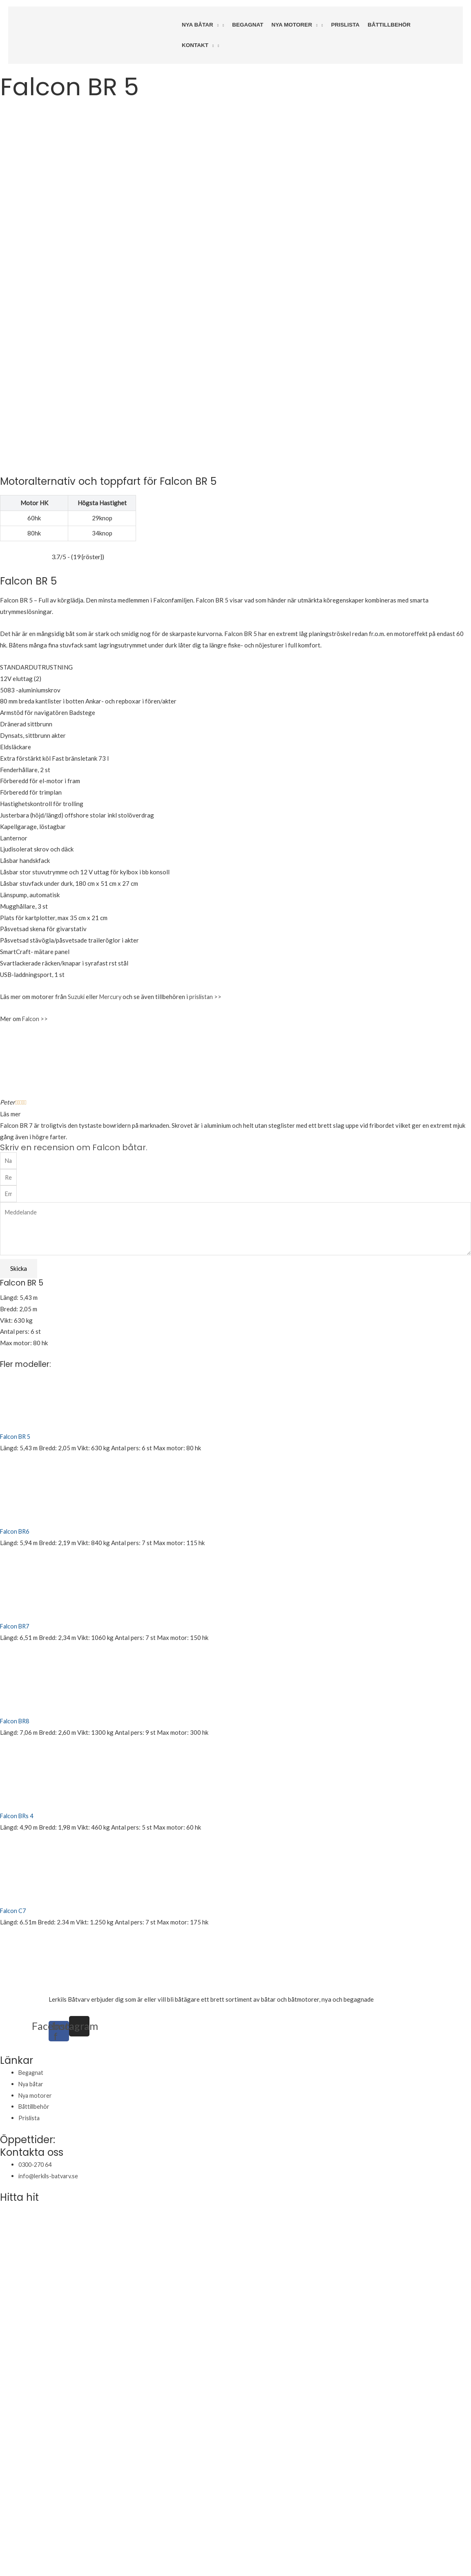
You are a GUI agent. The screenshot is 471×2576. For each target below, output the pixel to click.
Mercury (111, 876)
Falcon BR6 (15, 1416)
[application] (216, 25)
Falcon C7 (13, 1795)
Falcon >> (35, 899)
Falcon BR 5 (16, 1321)
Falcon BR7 (15, 1511)
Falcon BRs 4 (18, 1700)
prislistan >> (208, 876)
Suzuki (76, 876)
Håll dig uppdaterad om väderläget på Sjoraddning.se (164, 2532)
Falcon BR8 (15, 1605)
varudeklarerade (397, 1884)
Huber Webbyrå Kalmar (70, 2548)
